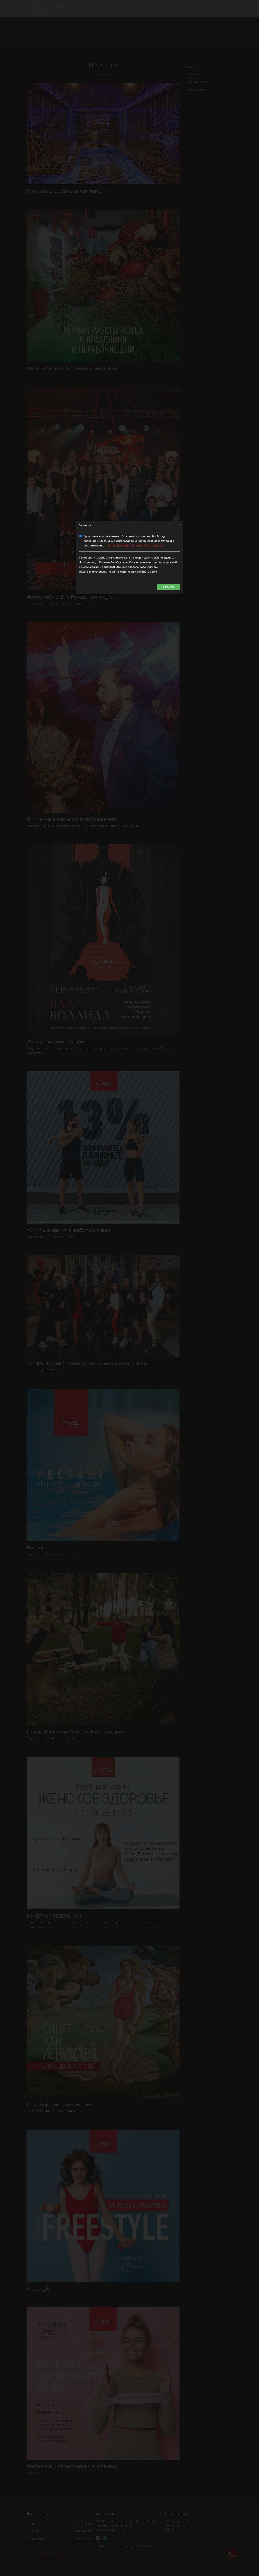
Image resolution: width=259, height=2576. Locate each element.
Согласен (168, 587)
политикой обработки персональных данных (134, 545)
